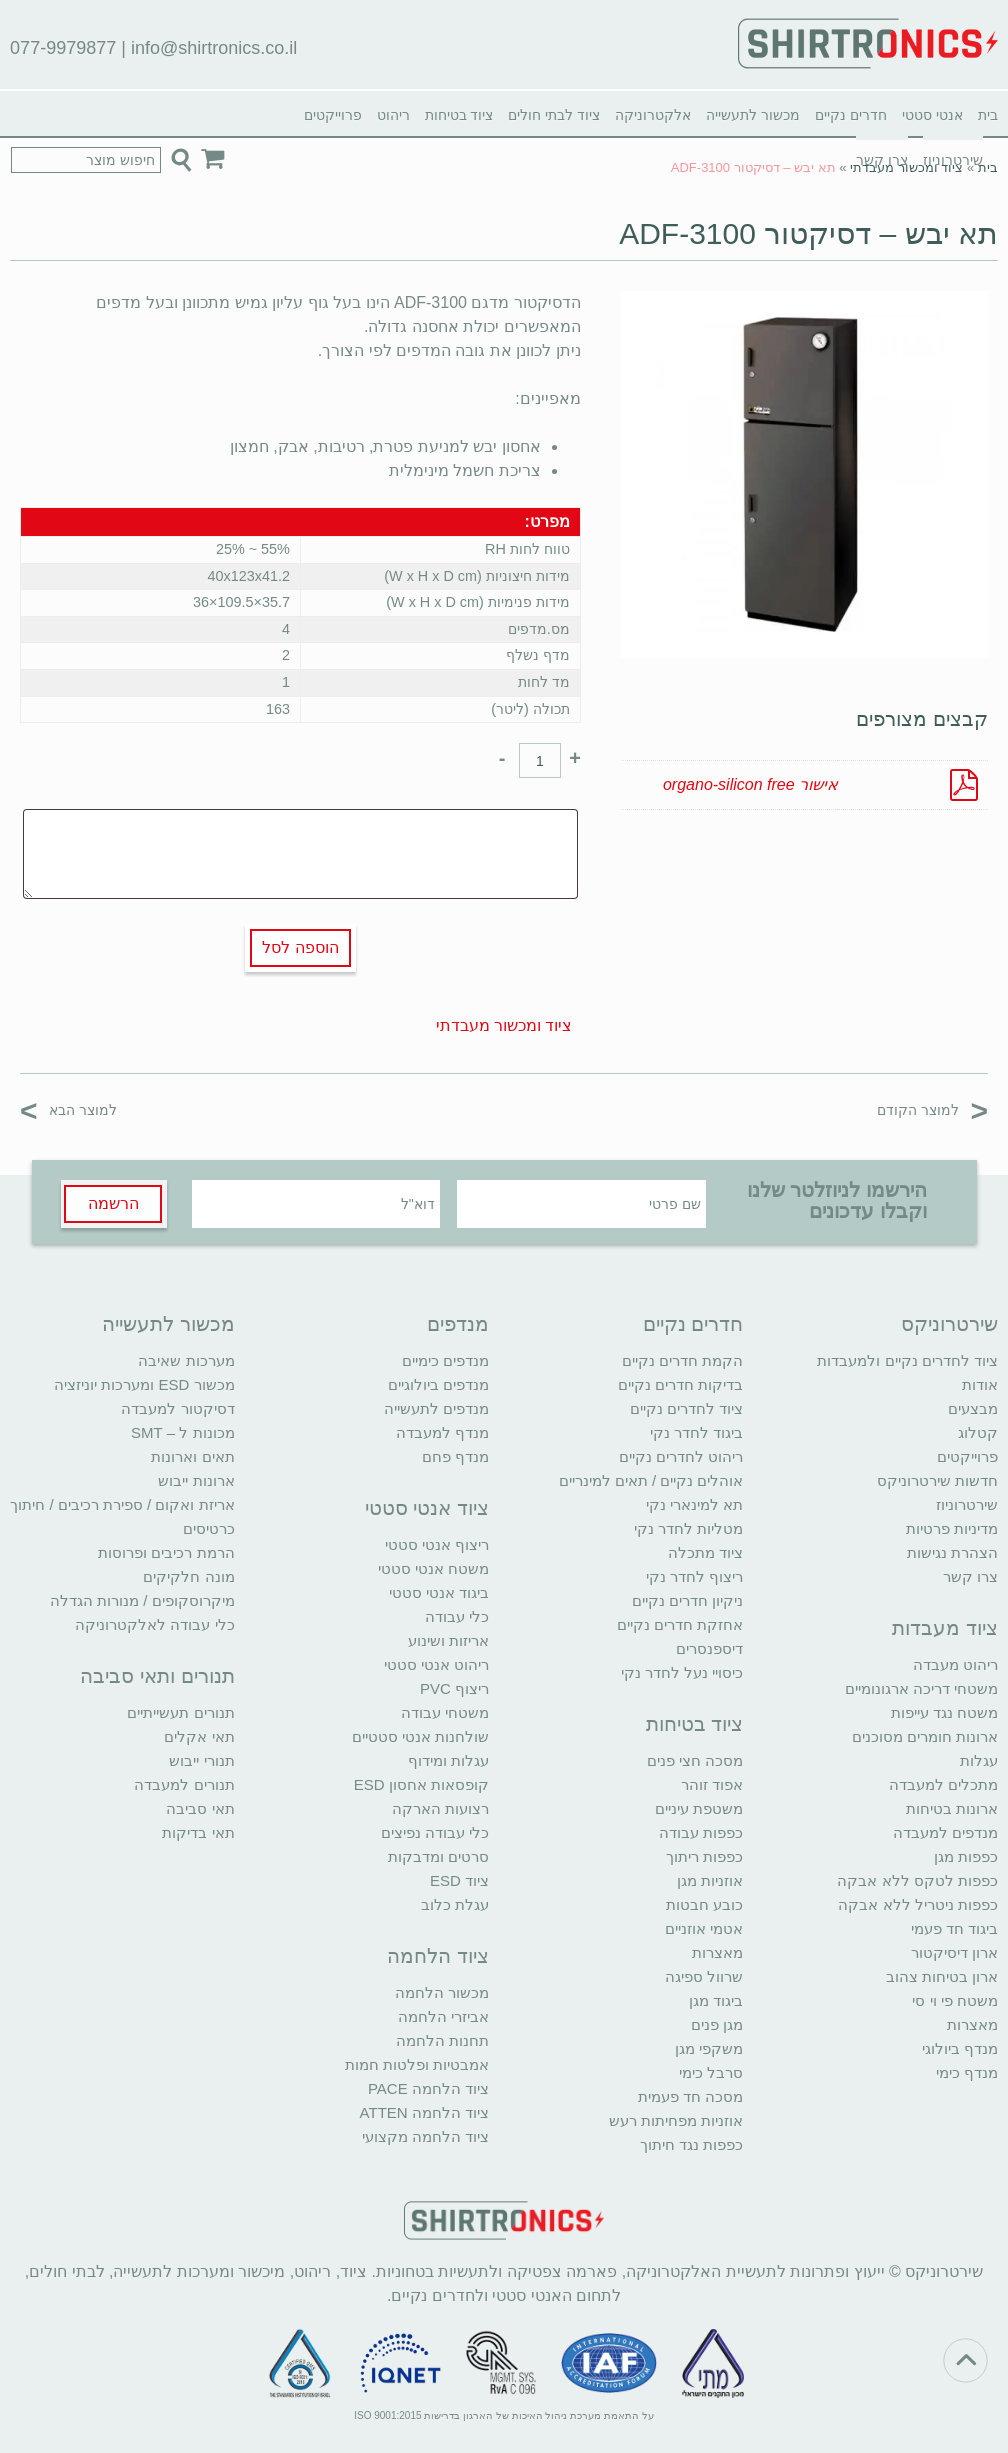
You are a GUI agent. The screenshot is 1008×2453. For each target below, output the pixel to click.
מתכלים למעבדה (943, 1784)
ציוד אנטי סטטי (427, 1508)
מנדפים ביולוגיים (438, 1384)
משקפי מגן (709, 2048)
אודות (980, 1384)
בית (988, 115)
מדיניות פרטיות (952, 1528)
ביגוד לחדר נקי (696, 1432)
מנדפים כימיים (445, 1360)
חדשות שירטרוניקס (937, 1480)
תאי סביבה (200, 1808)
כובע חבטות (704, 1904)
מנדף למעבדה (442, 1432)
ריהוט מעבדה (955, 1664)
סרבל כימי (711, 2072)
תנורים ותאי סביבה (157, 1676)
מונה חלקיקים (188, 1576)
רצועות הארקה (440, 1808)
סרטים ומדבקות (438, 1856)
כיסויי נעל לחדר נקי (682, 1672)
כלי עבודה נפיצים (435, 1832)
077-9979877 (63, 48)
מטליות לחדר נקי (688, 1528)
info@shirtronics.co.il (214, 48)
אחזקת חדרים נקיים (680, 1624)
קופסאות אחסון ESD (421, 1784)
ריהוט (393, 115)
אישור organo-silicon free (750, 784)
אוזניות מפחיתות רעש (676, 2120)
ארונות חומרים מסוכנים (925, 1736)
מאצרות (972, 2024)
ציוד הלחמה (438, 1956)
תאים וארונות (192, 1456)
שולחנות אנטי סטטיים (420, 1736)
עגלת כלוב (455, 1904)
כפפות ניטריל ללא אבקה (918, 1904)
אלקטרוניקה (653, 115)
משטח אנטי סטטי (433, 1568)
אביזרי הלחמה (443, 2016)
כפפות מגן (966, 1856)
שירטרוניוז (967, 1504)
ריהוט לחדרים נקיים (681, 1456)
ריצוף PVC (454, 1688)
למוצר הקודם (932, 1109)
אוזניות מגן (710, 1880)
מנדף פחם (455, 1456)
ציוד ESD (459, 1880)
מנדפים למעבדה (945, 1832)
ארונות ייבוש (196, 1480)
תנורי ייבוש (201, 1760)
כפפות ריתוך (704, 1856)
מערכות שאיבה (186, 1360)
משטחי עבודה (445, 1712)
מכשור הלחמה (442, 1992)
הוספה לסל (300, 947)
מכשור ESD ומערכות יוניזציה (144, 1384)
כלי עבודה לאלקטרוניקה (154, 1624)
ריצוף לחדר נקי (694, 1576)
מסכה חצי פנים (695, 1760)
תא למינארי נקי (694, 1504)
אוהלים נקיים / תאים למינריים (651, 1480)
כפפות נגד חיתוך (691, 2144)
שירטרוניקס (949, 1324)
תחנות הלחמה (442, 2040)
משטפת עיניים (699, 1808)
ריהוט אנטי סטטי (436, 1664)
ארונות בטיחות (952, 1808)
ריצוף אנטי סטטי (437, 1544)
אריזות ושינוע (448, 1640)
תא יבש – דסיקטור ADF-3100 (808, 233)
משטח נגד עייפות (944, 1712)
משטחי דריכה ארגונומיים (921, 1688)
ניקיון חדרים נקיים (687, 1600)
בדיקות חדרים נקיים (680, 1384)
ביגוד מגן (716, 2000)
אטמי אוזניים (704, 1928)
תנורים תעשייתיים (180, 1712)
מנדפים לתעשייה (436, 1408)
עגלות (979, 1760)
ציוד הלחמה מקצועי (425, 2136)
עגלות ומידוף (448, 1760)
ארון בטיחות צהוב (942, 1976)
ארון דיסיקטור (954, 1952)
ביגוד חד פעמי (954, 1928)
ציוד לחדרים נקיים (686, 1408)
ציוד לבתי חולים (554, 115)
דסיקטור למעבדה (177, 1408)
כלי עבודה (457, 1616)
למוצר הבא (68, 1109)
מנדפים (458, 1324)
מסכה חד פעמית (690, 2096)
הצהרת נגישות (952, 1552)
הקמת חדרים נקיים (682, 1360)
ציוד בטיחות (459, 115)
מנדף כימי (967, 2072)
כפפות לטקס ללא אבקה (917, 1880)
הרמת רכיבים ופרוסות (166, 1552)
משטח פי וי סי (955, 2000)
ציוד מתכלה (705, 1552)
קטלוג (978, 1432)
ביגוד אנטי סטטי (439, 1592)
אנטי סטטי (932, 115)
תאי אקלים (199, 1736)
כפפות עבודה (701, 1832)
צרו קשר (970, 1576)
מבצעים (973, 1408)
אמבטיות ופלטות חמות (417, 2064)
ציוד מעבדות (945, 1628)
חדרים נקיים (851, 115)
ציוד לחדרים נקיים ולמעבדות (907, 1360)
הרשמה (113, 1203)
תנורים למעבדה (184, 1784)
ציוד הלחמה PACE (428, 2088)
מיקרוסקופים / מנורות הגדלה (142, 1600)
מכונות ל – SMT (183, 1432)
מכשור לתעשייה (753, 115)
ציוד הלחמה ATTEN (424, 2112)
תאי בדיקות (198, 1832)
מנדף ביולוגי (960, 2048)
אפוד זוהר (712, 1784)
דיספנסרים (709, 1648)
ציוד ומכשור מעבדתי (906, 167)
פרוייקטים (333, 115)
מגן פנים (717, 2024)
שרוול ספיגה (704, 1976)
